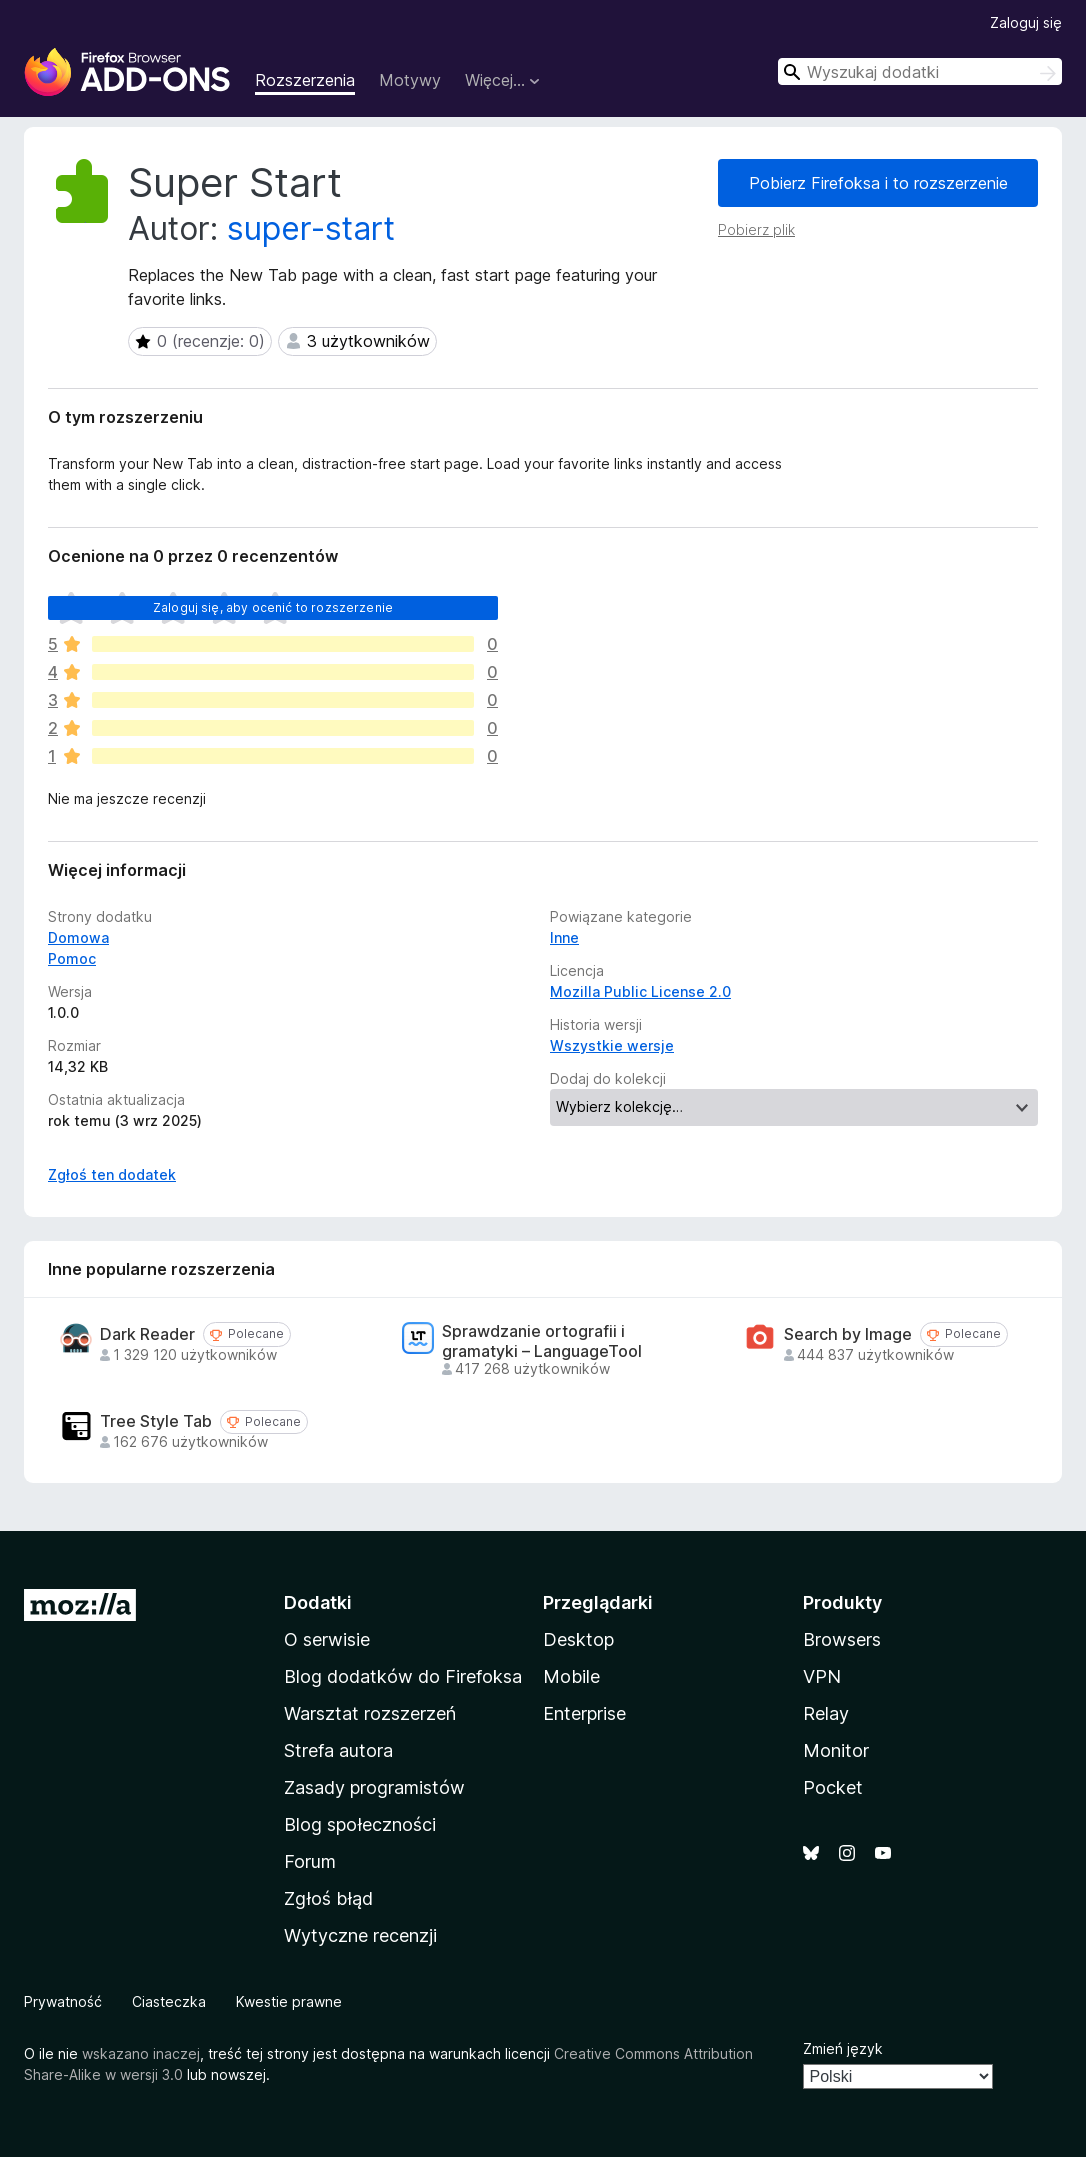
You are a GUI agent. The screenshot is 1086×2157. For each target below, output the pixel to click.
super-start (311, 228)
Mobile (571, 1676)
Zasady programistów (374, 1787)
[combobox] (920, 71)
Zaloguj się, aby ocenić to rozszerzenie (273, 607)
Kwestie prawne (289, 2001)
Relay (826, 1713)
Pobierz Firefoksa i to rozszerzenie (878, 183)
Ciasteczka (169, 2001)
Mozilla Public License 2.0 (640, 991)
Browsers (842, 1639)
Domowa (78, 937)
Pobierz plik (756, 229)
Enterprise (584, 1713)
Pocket (833, 1787)
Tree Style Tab (156, 1421)
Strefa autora (338, 1750)
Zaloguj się (1026, 22)
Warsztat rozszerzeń (370, 1713)
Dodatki (318, 1602)
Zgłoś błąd (328, 1898)
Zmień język (843, 2048)
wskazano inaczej (141, 2053)
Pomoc (72, 958)
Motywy (410, 80)
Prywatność (63, 2001)
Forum (310, 1861)
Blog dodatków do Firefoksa (403, 1676)
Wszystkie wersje (612, 1045)
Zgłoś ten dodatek (112, 1174)
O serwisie (327, 1639)
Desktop (578, 1639)
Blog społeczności (360, 1824)
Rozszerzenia (305, 80)
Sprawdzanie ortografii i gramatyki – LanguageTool (542, 1341)
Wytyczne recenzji (360, 1935)
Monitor (836, 1750)
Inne (564, 937)
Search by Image (848, 1334)
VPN (822, 1676)
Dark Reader (147, 1334)
